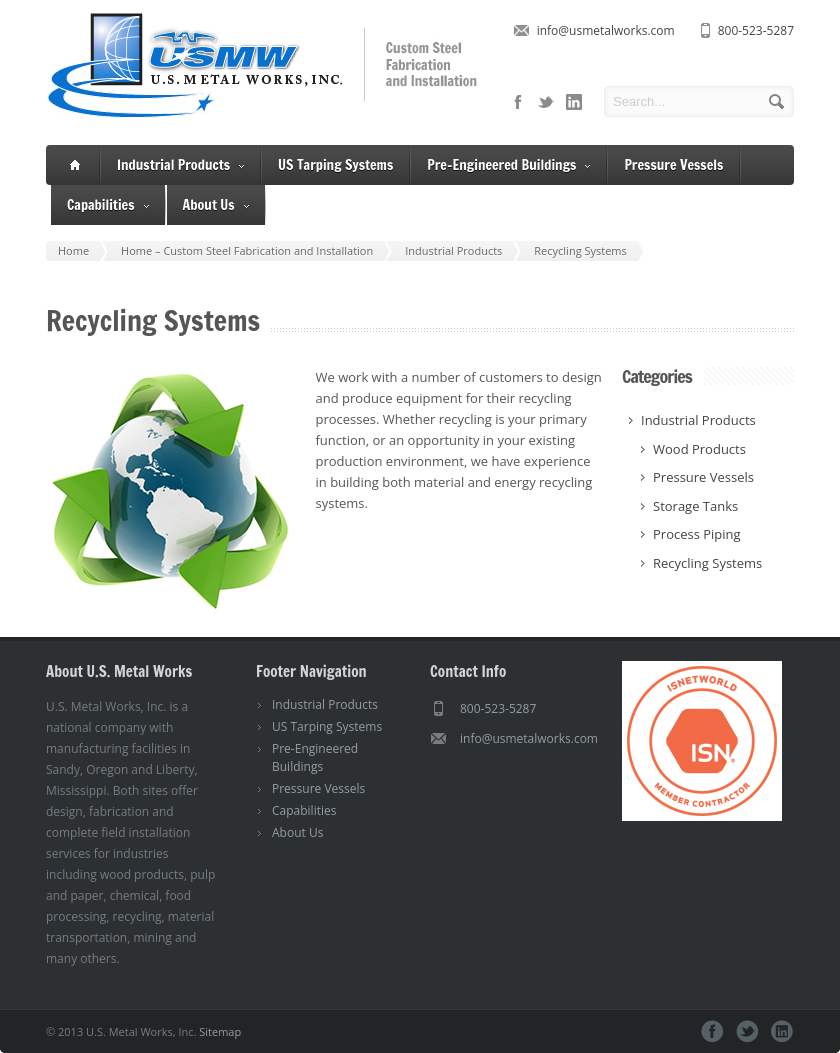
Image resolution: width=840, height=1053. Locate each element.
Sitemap (220, 1031)
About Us (216, 205)
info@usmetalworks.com (606, 30)
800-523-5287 (756, 30)
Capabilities (108, 205)
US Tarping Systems (335, 165)
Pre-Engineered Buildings (508, 165)
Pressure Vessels (673, 165)
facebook (518, 102)
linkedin (574, 102)
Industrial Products (180, 165)
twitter (546, 102)
